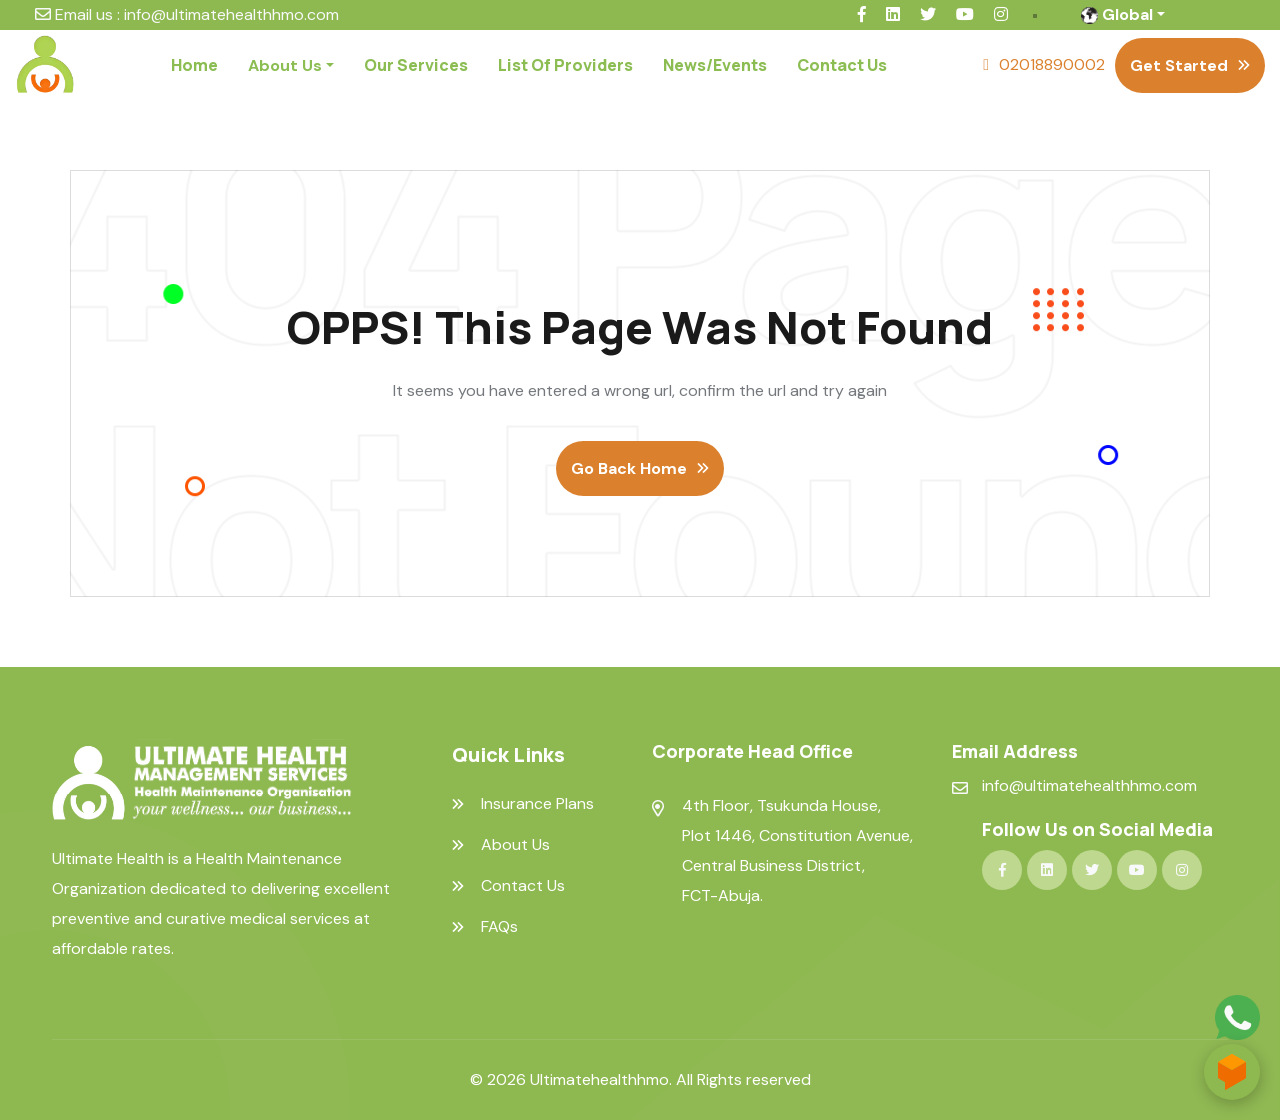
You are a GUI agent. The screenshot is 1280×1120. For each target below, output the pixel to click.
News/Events (715, 65)
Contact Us (842, 65)
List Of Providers (565, 65)
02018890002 (1052, 64)
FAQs (499, 927)
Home (194, 65)
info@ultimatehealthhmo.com (231, 14)
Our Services (416, 65)
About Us (515, 845)
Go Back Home (629, 468)
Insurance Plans (537, 804)
